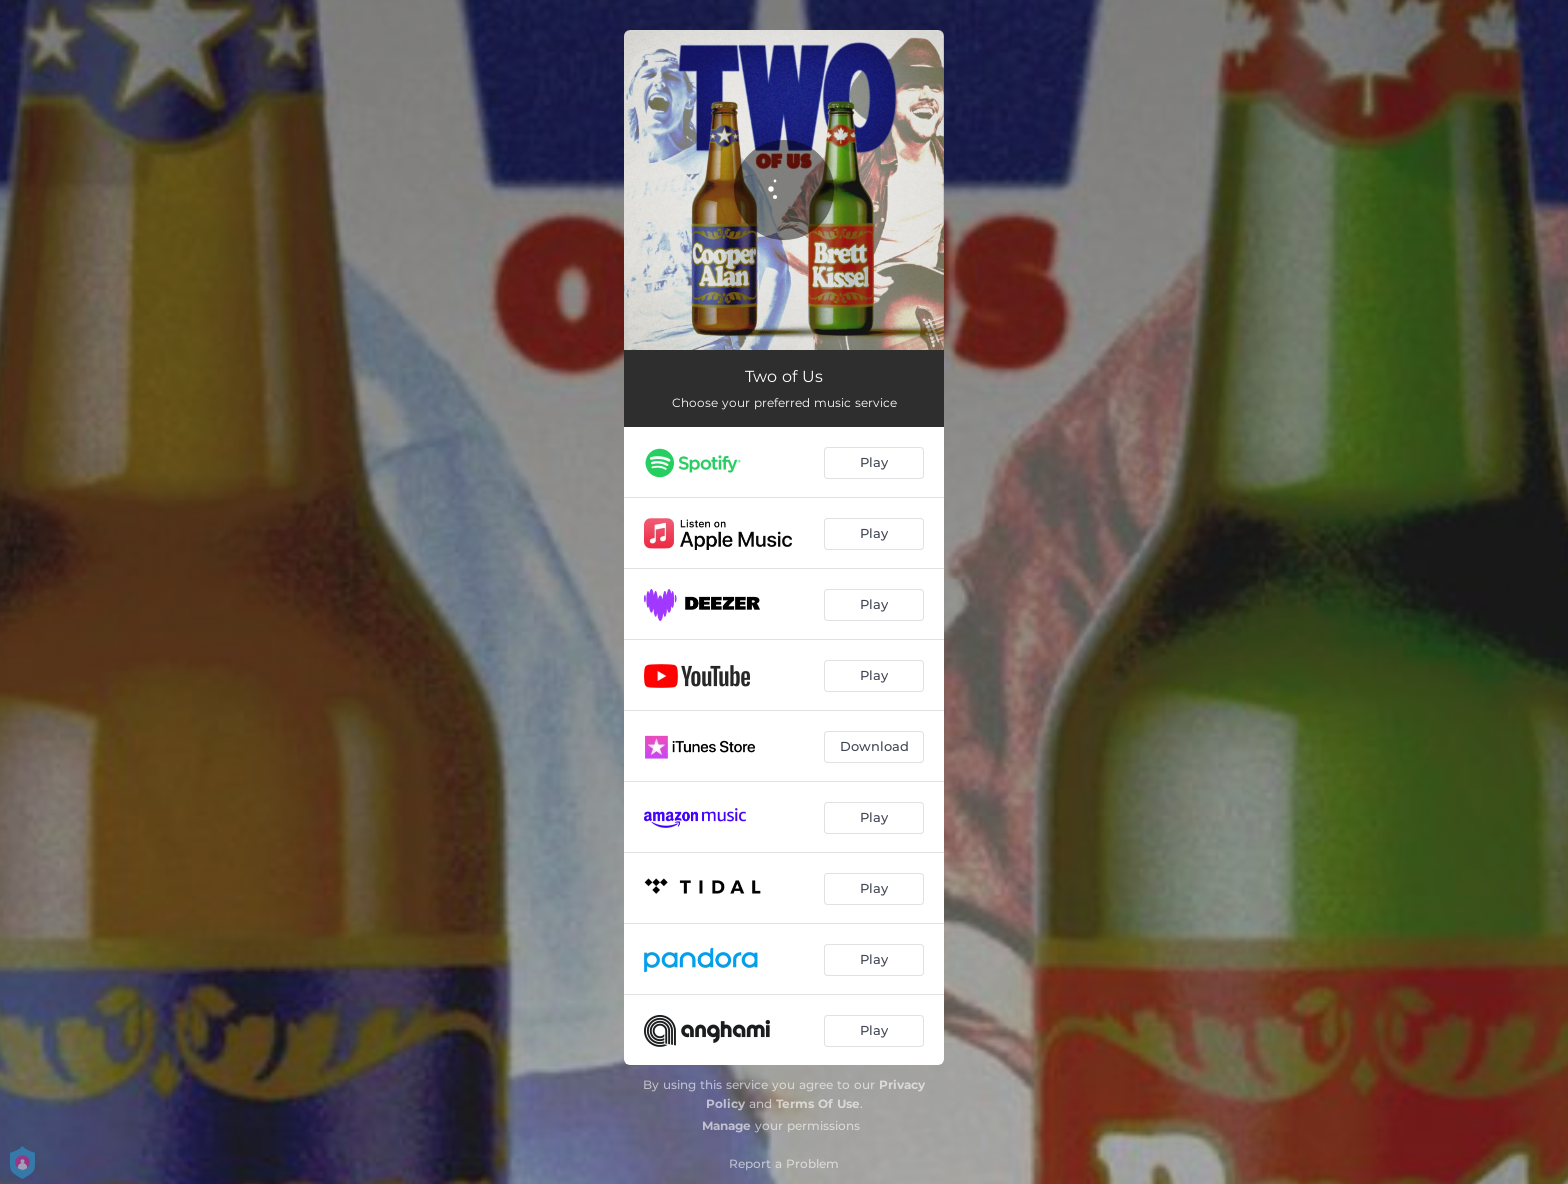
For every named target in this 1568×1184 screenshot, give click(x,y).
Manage (726, 1125)
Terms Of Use (818, 1103)
